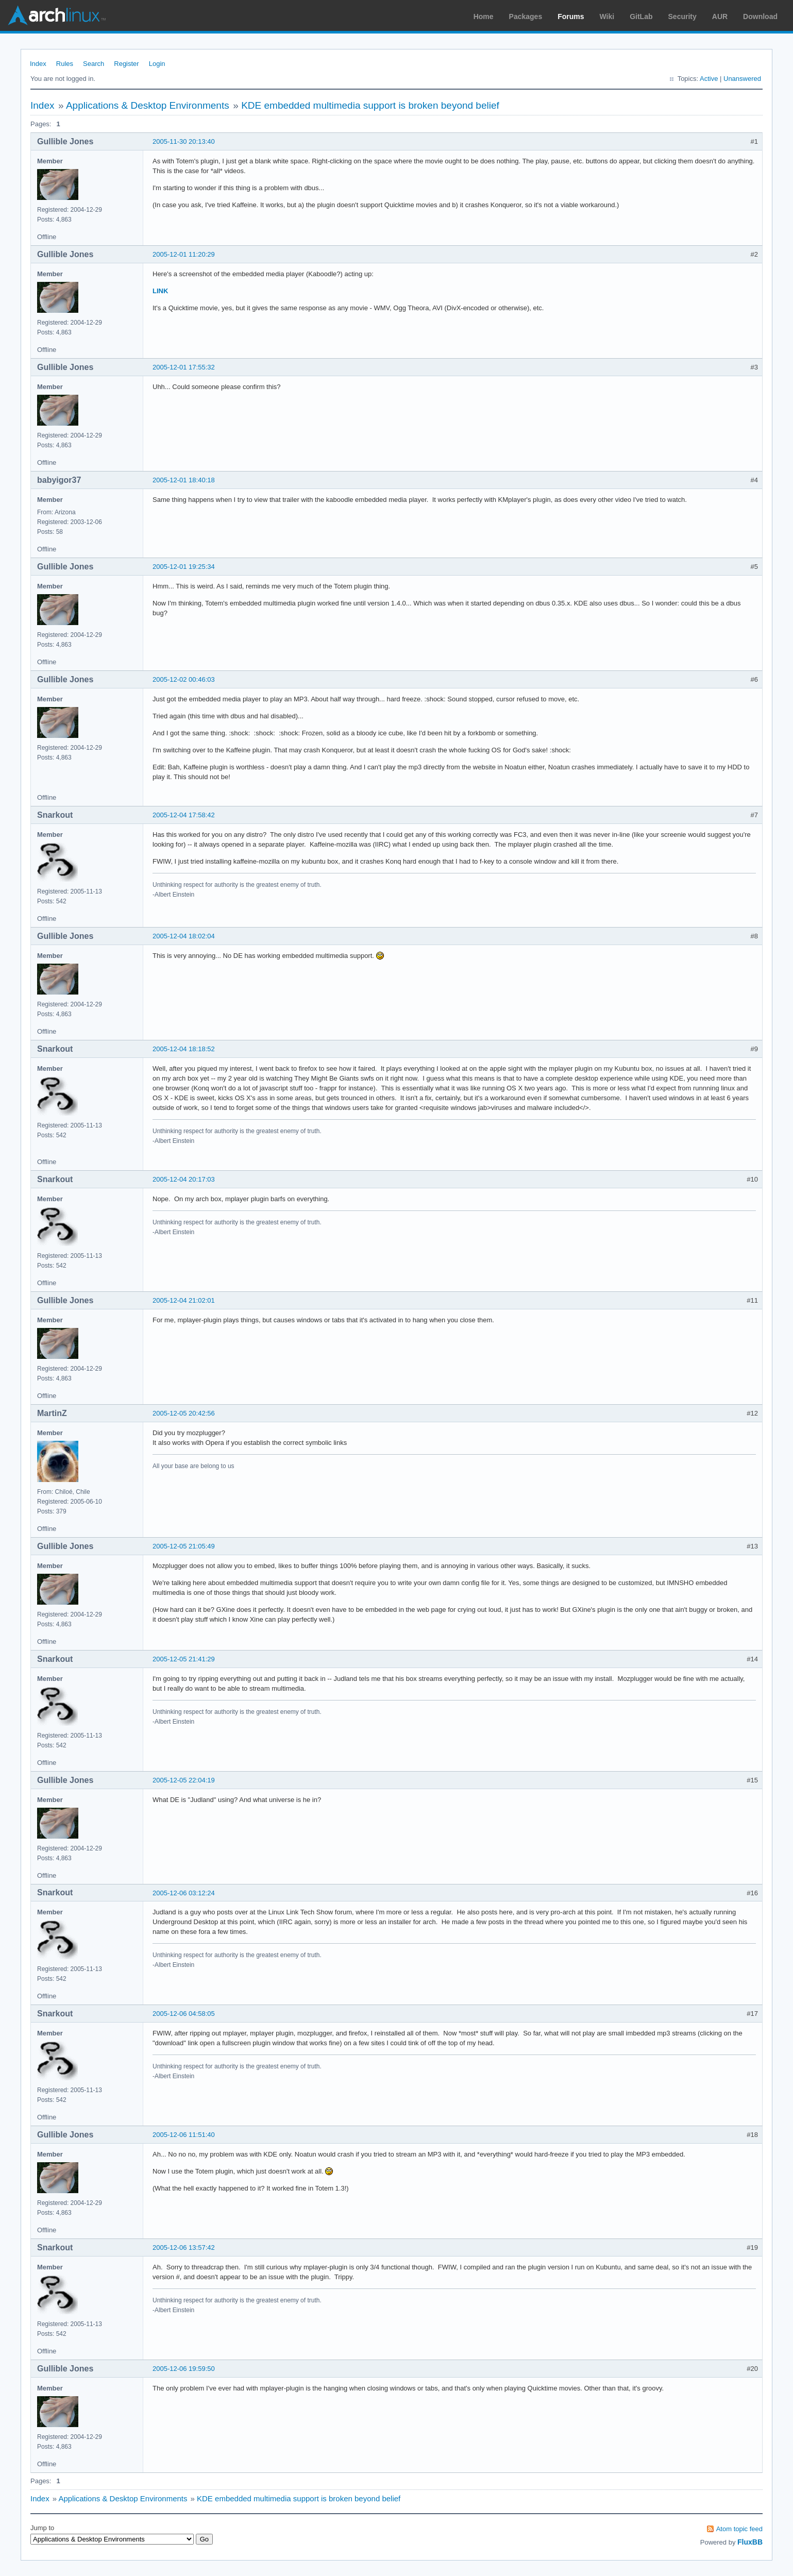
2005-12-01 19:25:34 (184, 566)
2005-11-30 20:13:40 (184, 141)
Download (760, 16)
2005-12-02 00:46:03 (184, 679)
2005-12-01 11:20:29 (184, 254)
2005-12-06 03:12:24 (184, 1893)
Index (38, 64)
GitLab (641, 16)
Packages (526, 16)
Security (682, 16)
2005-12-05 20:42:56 (184, 1413)
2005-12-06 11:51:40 (184, 2135)
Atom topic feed (739, 2529)
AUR (720, 16)
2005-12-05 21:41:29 (184, 1659)
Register (126, 64)
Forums (571, 16)
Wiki (607, 16)
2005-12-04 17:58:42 (184, 815)
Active (709, 78)
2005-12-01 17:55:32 (184, 367)
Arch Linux (57, 15)
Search (93, 64)
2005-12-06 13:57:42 (184, 2247)
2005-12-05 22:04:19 (184, 1780)
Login (157, 64)
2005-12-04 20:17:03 (184, 1179)
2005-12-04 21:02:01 (184, 1300)
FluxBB (750, 2542)
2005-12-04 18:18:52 (184, 1049)
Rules (64, 64)
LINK (160, 291)
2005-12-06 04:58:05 (184, 2013)
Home (484, 16)
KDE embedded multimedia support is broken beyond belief (370, 105)
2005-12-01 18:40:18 (184, 480)
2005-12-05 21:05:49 (184, 1546)
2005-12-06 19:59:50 (184, 2368)
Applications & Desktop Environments (147, 105)
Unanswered (742, 78)
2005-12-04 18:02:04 (184, 936)
